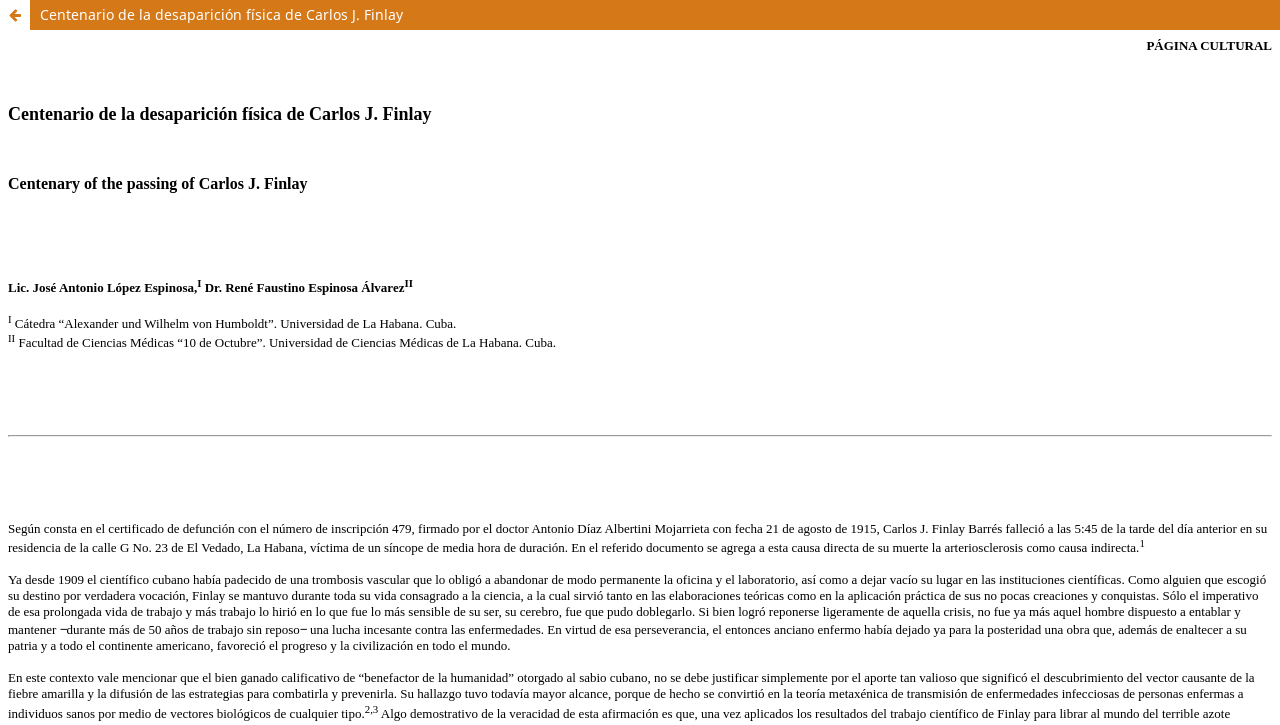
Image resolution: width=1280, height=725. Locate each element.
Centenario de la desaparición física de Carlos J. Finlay (221, 14)
